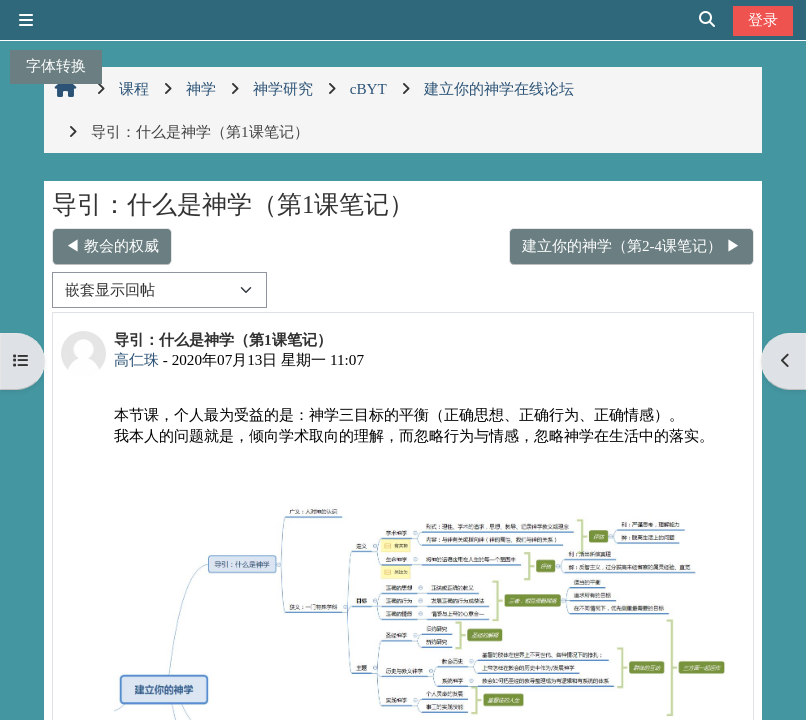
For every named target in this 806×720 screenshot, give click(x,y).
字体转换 (56, 65)
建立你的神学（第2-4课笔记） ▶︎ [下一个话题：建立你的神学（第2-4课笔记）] (631, 245)
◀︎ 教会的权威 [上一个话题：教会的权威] (112, 245)
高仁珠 (136, 359)
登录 (763, 19)
